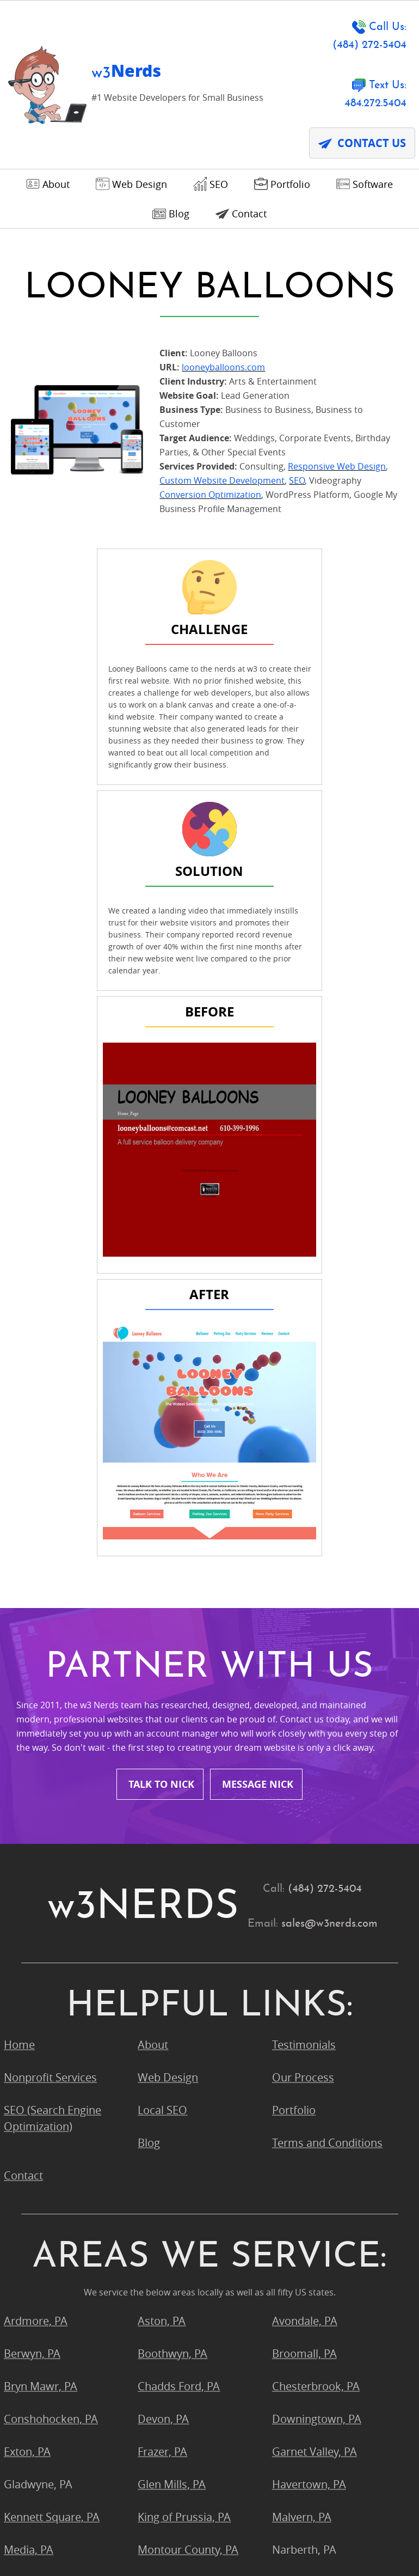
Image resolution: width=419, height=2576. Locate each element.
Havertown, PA (309, 1992)
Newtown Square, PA (56, 2090)
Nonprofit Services (50, 1585)
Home (19, 1552)
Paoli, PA (25, 2123)
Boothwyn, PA (172, 1861)
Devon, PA (163, 1927)
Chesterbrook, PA (316, 1894)
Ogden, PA (298, 2090)
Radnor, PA (165, 2155)
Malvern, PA (301, 2025)
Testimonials (304, 1552)
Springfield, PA (308, 2155)
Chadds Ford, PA (179, 1894)
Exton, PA (27, 1959)
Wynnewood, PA (44, 2253)
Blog (149, 1650)
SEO (297, 488)
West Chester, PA (315, 2221)
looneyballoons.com (223, 374)
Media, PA (28, 2057)
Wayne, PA (164, 2221)
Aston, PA (162, 1829)
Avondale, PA (304, 1829)
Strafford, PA (35, 2188)
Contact (23, 1683)
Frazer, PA (162, 1959)
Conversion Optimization (210, 502)
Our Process (303, 1585)
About (153, 1552)
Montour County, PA (188, 2057)
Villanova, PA (35, 2221)
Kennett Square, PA (52, 2025)
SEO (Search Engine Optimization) (52, 1626)
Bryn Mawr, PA (40, 1894)
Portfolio (294, 1618)
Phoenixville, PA (177, 2123)
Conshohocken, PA (51, 1927)
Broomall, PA (304, 1861)
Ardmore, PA (35, 1829)
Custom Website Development (222, 488)
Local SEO (162, 1618)
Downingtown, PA (316, 1927)
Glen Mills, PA (172, 1992)
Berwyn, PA (32, 1861)
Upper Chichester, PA (325, 2188)
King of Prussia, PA (184, 2025)
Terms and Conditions (327, 1650)
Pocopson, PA (38, 2155)
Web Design (168, 1585)
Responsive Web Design (337, 473)
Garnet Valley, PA (314, 1959)
